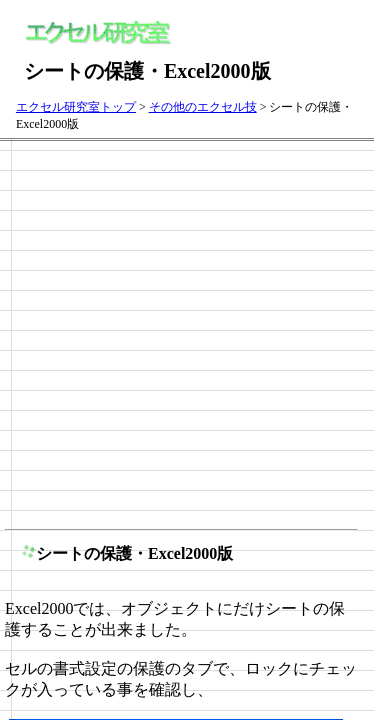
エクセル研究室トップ (76, 107)
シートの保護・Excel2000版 (134, 553)
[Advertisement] (187, 333)
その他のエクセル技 (203, 107)
